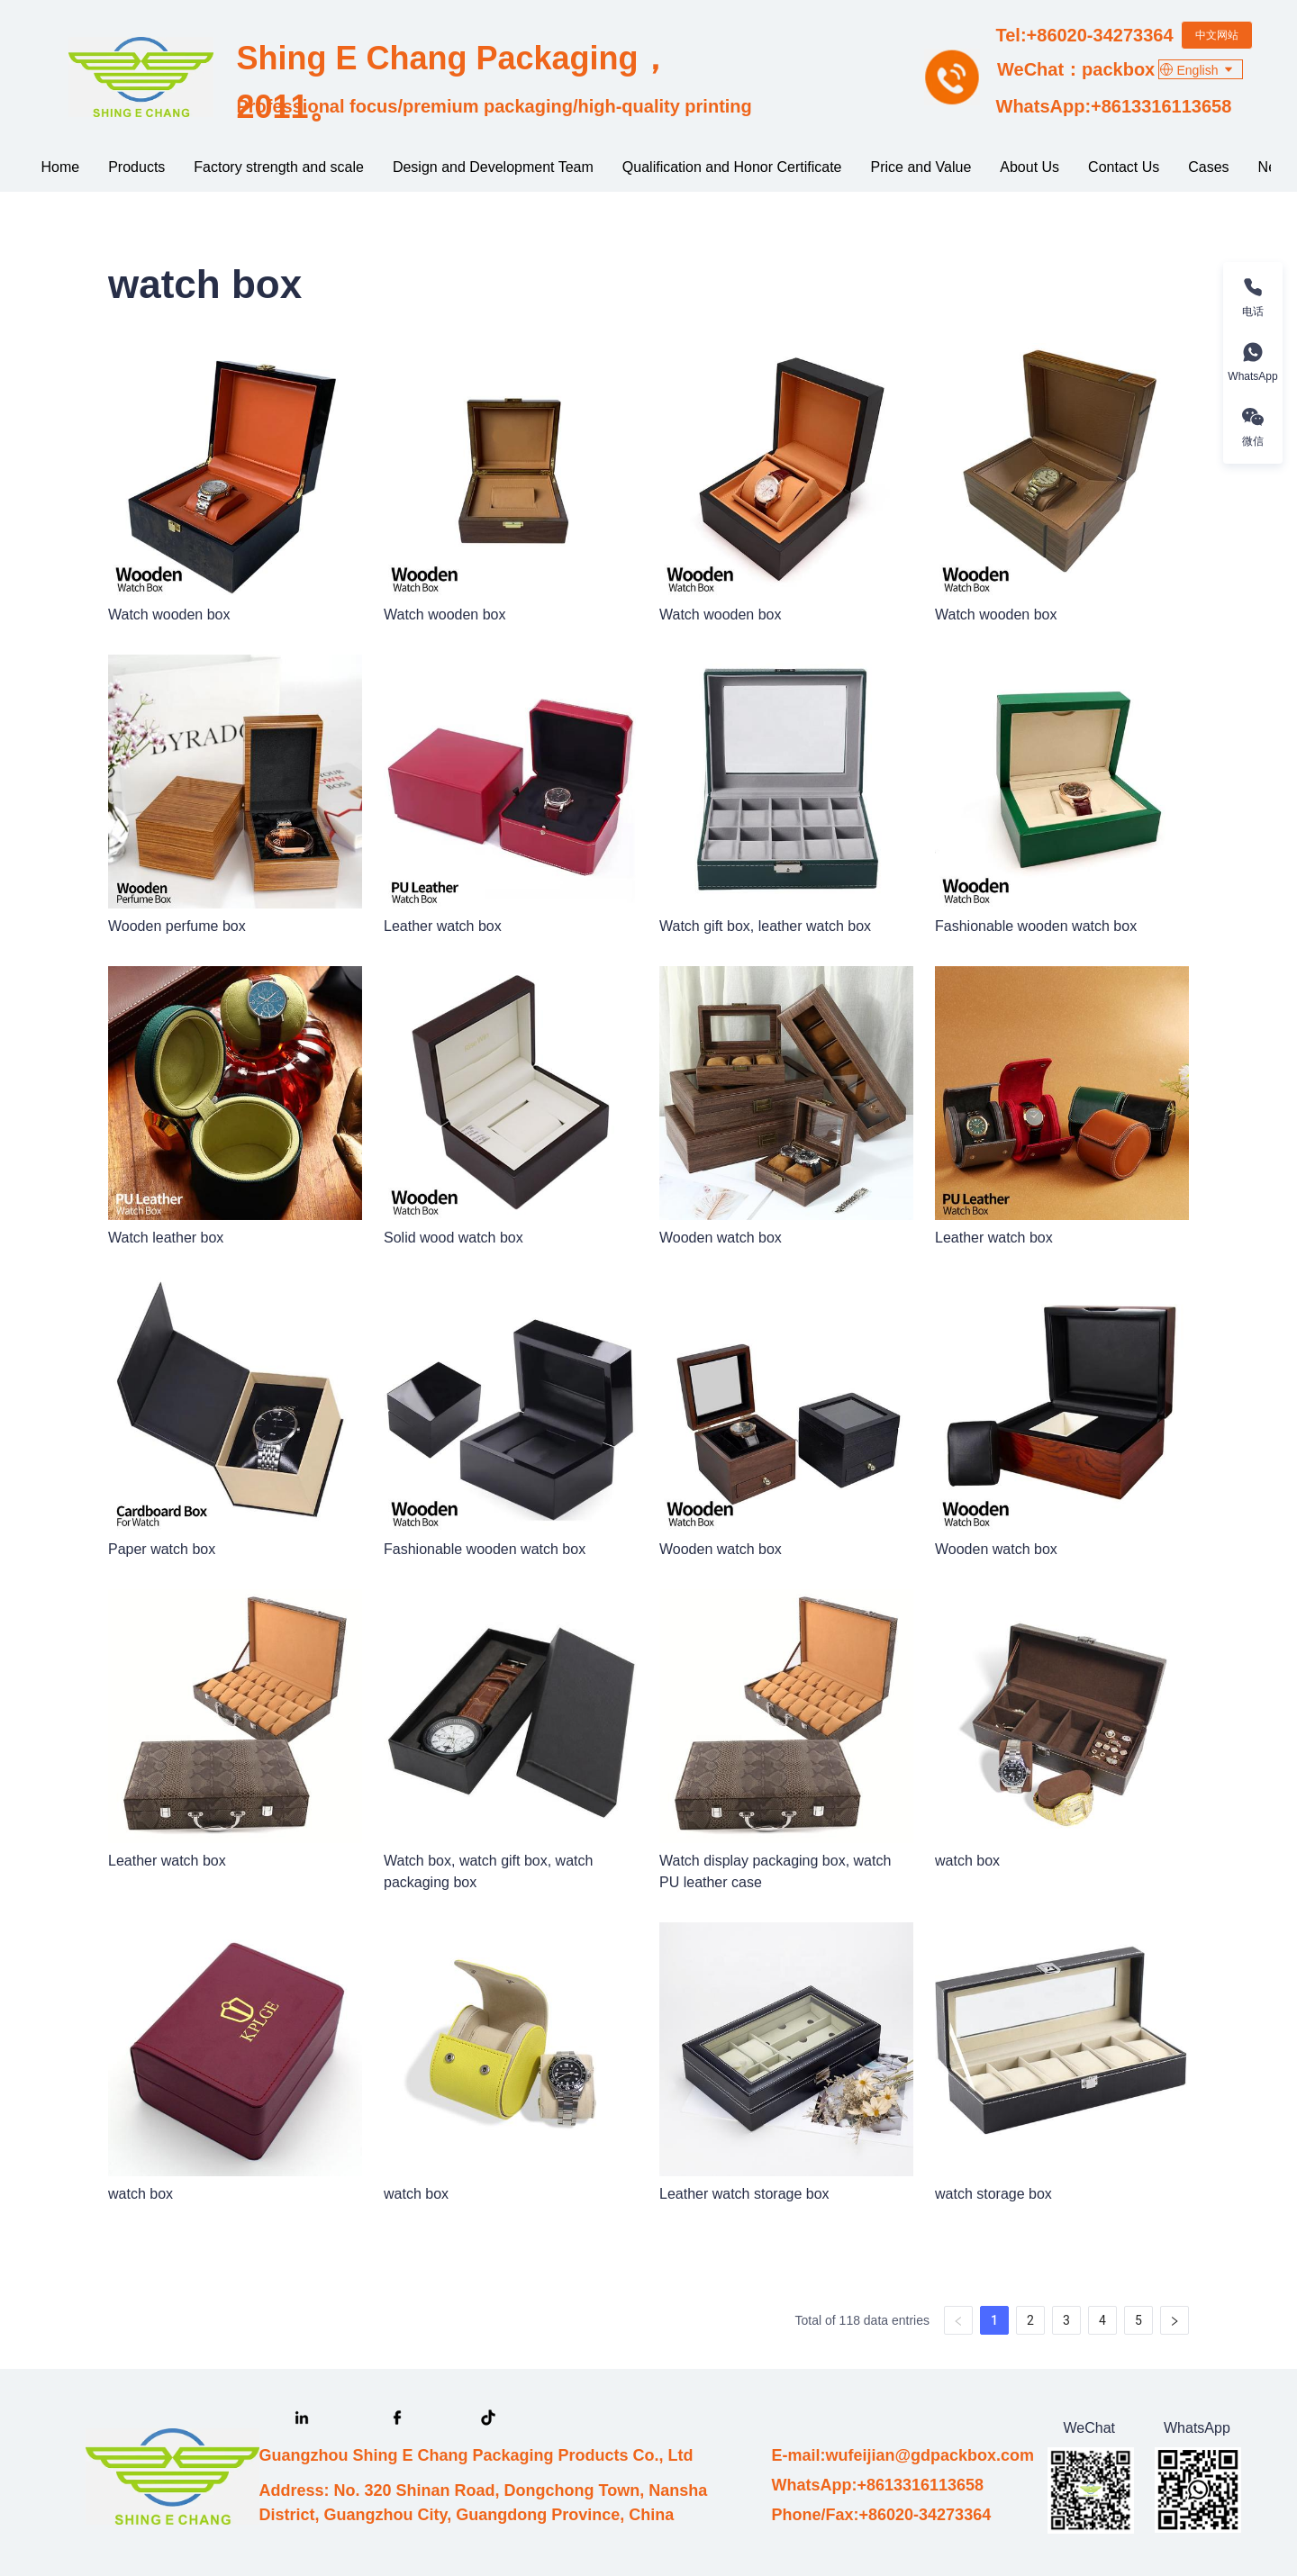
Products (136, 167)
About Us (1029, 167)
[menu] (649, 167)
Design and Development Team (493, 167)
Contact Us (1123, 167)
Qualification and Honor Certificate (732, 167)
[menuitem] (61, 167)
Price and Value (921, 167)
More (1208, 167)
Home (60, 167)
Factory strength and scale (279, 167)
